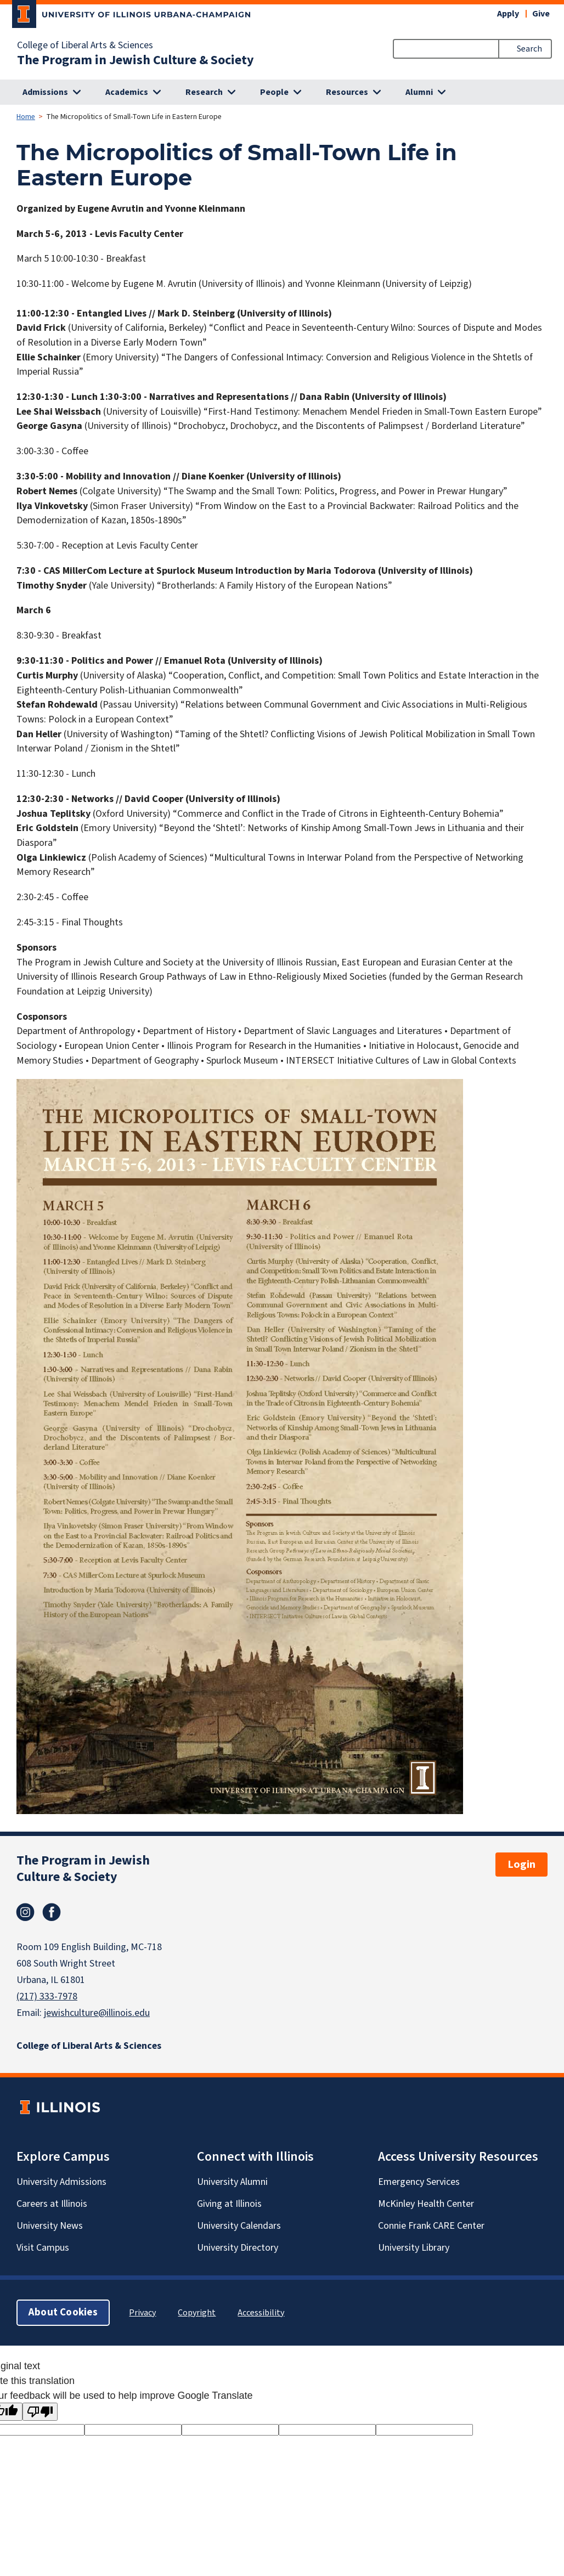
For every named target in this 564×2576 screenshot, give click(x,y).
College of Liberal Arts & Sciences (85, 45)
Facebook (52, 1912)
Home (25, 116)
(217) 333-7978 (46, 1996)
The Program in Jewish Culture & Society (135, 60)
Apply (508, 14)
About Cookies (63, 2312)
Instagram (25, 1912)
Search (529, 49)
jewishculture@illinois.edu (97, 2013)
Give (541, 14)
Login (521, 1864)
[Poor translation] (40, 2412)
